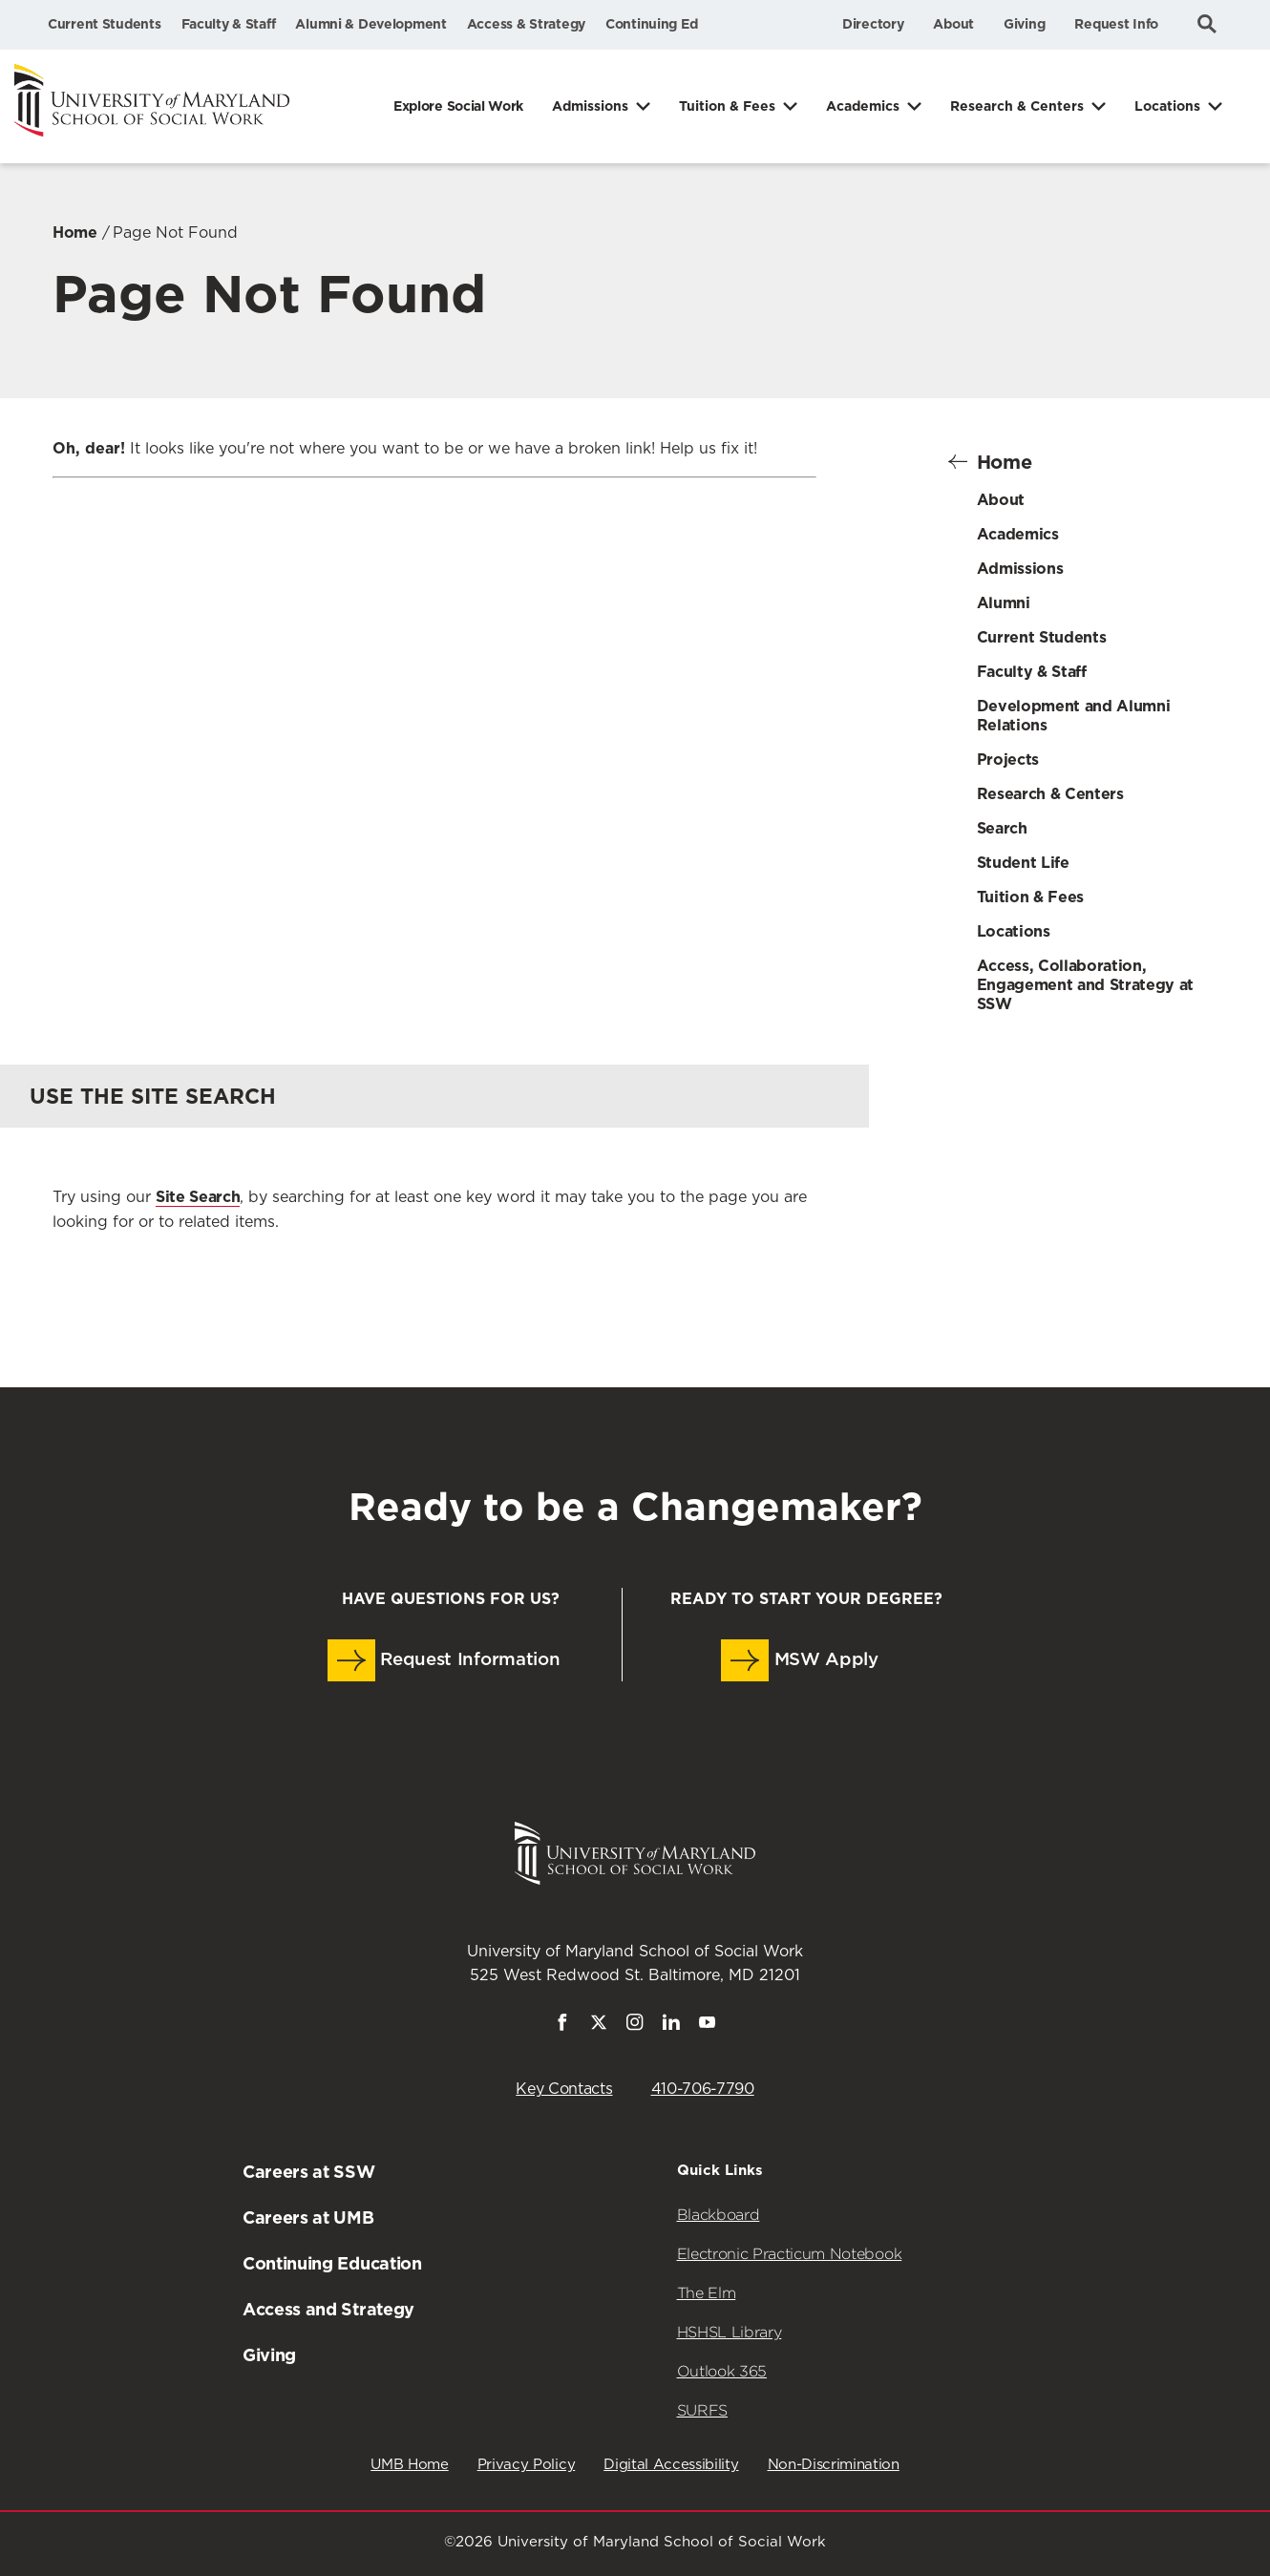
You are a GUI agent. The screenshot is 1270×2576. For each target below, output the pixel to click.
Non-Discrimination (834, 2465)
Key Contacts (564, 2089)
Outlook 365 (722, 2371)
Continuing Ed (651, 24)
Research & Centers (1017, 106)
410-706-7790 (702, 2089)
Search (1002, 828)
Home (75, 232)
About (953, 24)
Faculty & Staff (228, 24)
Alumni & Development (370, 24)
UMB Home (409, 2465)
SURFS (702, 2410)
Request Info (1116, 24)
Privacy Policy (526, 2465)
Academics (863, 106)
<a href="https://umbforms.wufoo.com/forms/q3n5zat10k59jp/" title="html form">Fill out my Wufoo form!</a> (434, 733)
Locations (1167, 106)
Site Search (198, 1197)
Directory (872, 24)
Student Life (1023, 863)
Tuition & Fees (727, 106)
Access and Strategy (328, 2309)
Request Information (444, 1660)
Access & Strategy (526, 24)
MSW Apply (799, 1660)
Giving (1024, 24)
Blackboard (718, 2214)
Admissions (590, 106)
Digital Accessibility (670, 2465)
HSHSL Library (729, 2332)
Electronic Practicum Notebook (789, 2254)
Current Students (104, 24)
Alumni (1003, 603)
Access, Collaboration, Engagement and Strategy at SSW (1086, 985)
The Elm (706, 2293)
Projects (1008, 759)
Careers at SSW (309, 2172)
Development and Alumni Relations (1074, 715)
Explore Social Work (458, 106)
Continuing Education (332, 2263)
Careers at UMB (308, 2217)
